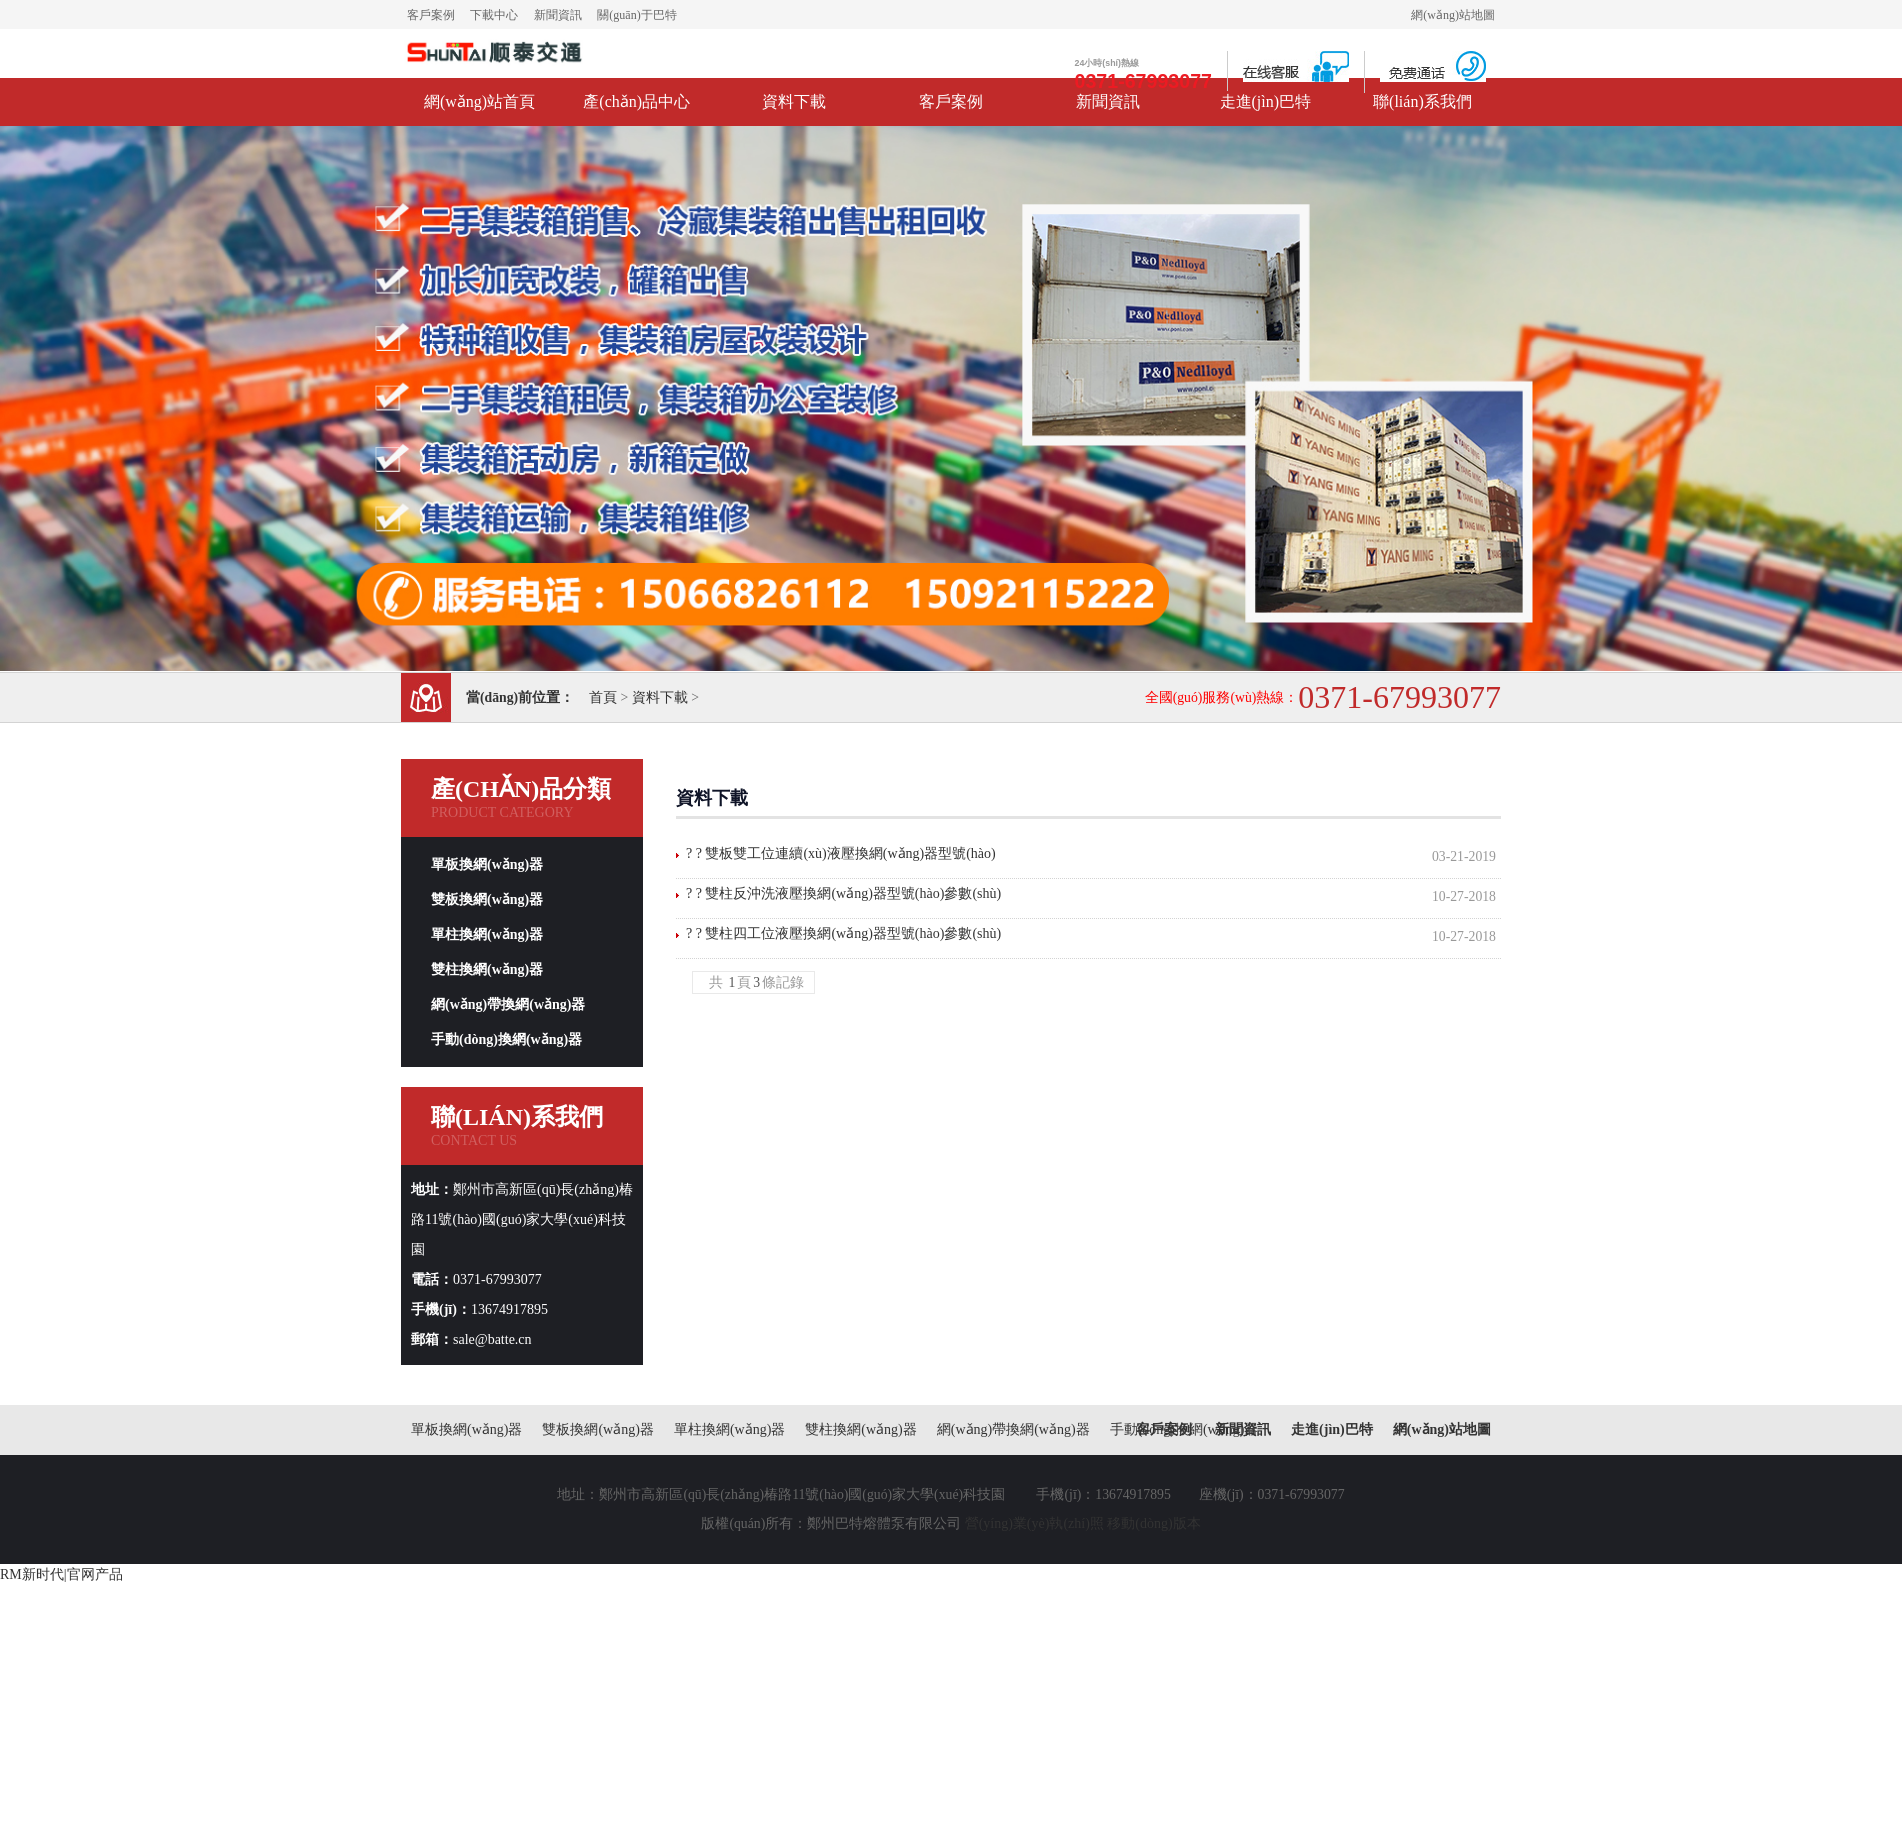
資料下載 (794, 101)
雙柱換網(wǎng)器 (487, 969)
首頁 (603, 697)
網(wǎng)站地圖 (1453, 15)
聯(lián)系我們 (1422, 101)
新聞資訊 (558, 15)
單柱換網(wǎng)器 (487, 934)
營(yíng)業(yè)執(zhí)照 (1034, 1523)
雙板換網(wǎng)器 (487, 899)
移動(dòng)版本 (1153, 1523)
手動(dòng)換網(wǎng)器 (506, 1039)
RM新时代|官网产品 (61, 1574)
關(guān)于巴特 (636, 15)
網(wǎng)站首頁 (479, 101)
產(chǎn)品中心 (636, 101)
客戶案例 (431, 15)
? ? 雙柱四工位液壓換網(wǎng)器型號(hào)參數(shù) (843, 933)
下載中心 (494, 15)
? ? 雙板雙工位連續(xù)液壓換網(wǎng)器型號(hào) (841, 853)
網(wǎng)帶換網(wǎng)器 (508, 1004)
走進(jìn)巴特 (1266, 101)
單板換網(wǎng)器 (487, 864)
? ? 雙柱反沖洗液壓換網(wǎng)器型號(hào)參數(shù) (843, 893)
